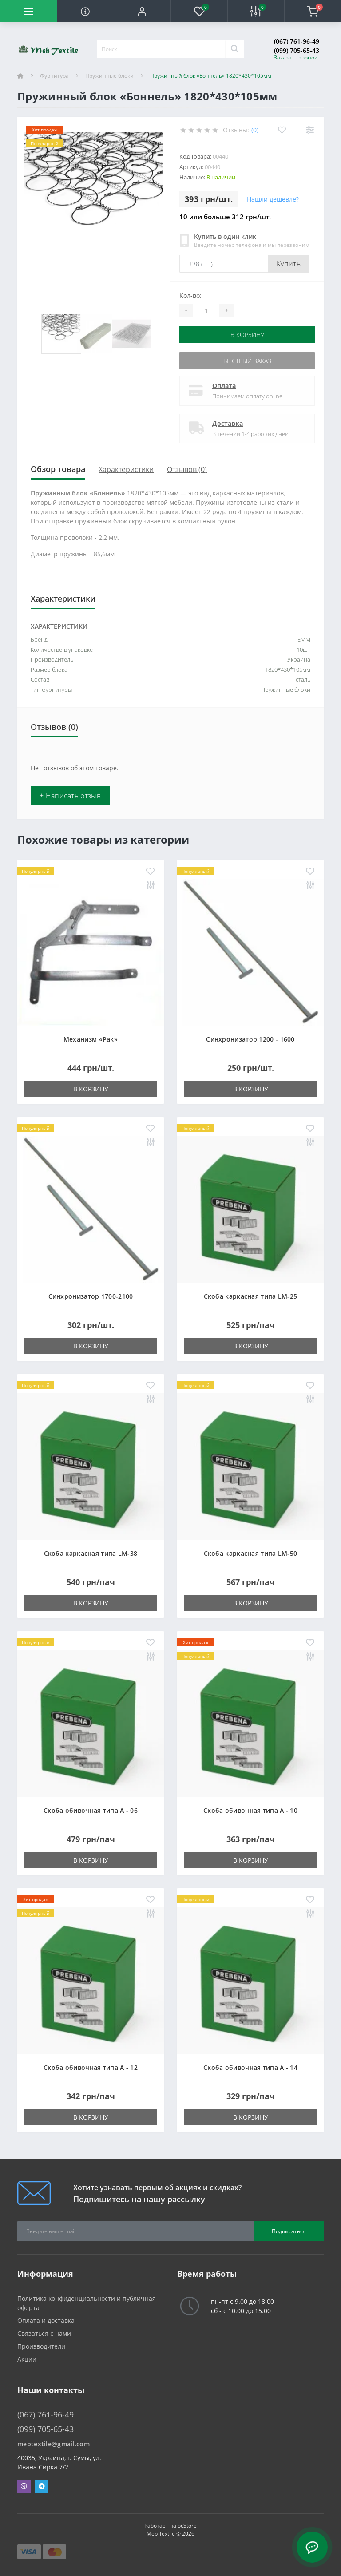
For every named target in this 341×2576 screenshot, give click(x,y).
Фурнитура (54, 75)
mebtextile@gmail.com (53, 2444)
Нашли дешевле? (273, 199)
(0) (254, 130)
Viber (24, 2486)
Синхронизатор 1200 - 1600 (250, 1039)
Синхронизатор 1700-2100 (90, 1296)
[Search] (234, 49)
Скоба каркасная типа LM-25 (250, 1296)
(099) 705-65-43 (296, 50)
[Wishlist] (282, 130)
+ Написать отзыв (70, 796)
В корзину (247, 334)
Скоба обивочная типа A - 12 (91, 2067)
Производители (41, 2346)
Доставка (227, 423)
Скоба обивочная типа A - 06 (91, 1810)
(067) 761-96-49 (296, 41)
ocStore (187, 2525)
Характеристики (126, 469)
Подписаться (289, 2231)
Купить (289, 264)
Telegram (42, 2486)
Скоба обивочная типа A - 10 (250, 1810)
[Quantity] (206, 310)
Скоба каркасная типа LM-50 (250, 1553)
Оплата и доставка (46, 2320)
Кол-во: (190, 295)
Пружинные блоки (109, 75)
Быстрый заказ (247, 361)
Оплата (224, 385)
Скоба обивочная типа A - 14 (250, 2067)
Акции (26, 2359)
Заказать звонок (295, 57)
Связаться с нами (44, 2333)
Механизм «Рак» (90, 1039)
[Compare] (310, 130)
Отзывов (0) (187, 469)
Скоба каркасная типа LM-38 (91, 1553)
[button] (142, 11)
